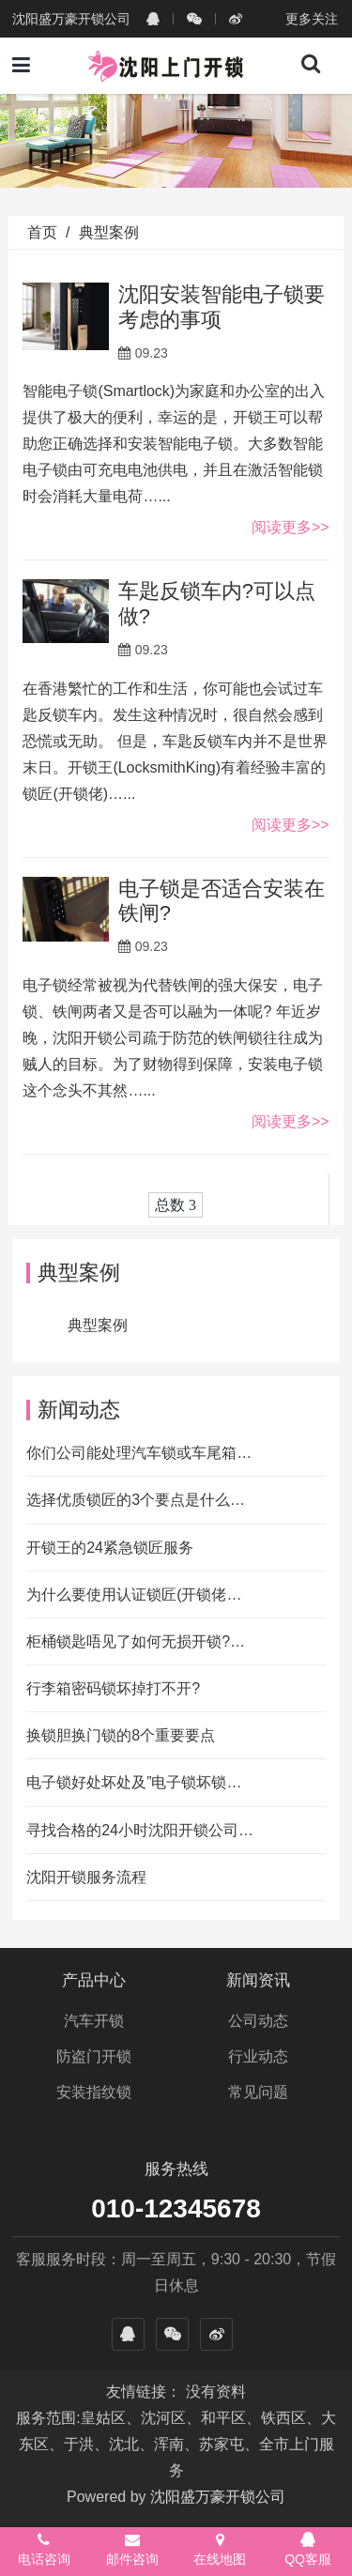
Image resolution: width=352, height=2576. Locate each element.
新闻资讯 (258, 1980)
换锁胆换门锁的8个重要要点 (120, 1735)
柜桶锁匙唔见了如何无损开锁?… (135, 1641)
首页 (42, 232)
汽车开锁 (94, 2021)
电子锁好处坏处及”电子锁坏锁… (133, 1782)
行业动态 (258, 2056)
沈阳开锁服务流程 (86, 1877)
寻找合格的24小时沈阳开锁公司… (139, 1830)
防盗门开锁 (93, 2056)
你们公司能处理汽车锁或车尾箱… (139, 1453)
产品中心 (94, 1980)
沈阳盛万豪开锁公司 (217, 2497)
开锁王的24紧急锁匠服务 (109, 1548)
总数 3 (175, 1205)
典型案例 (109, 232)
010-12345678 (176, 2208)
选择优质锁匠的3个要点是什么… (135, 1500)
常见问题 (258, 2092)
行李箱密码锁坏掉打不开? (113, 1688)
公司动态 (258, 2021)
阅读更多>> (290, 527)
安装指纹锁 (93, 2092)
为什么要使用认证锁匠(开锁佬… (133, 1594)
